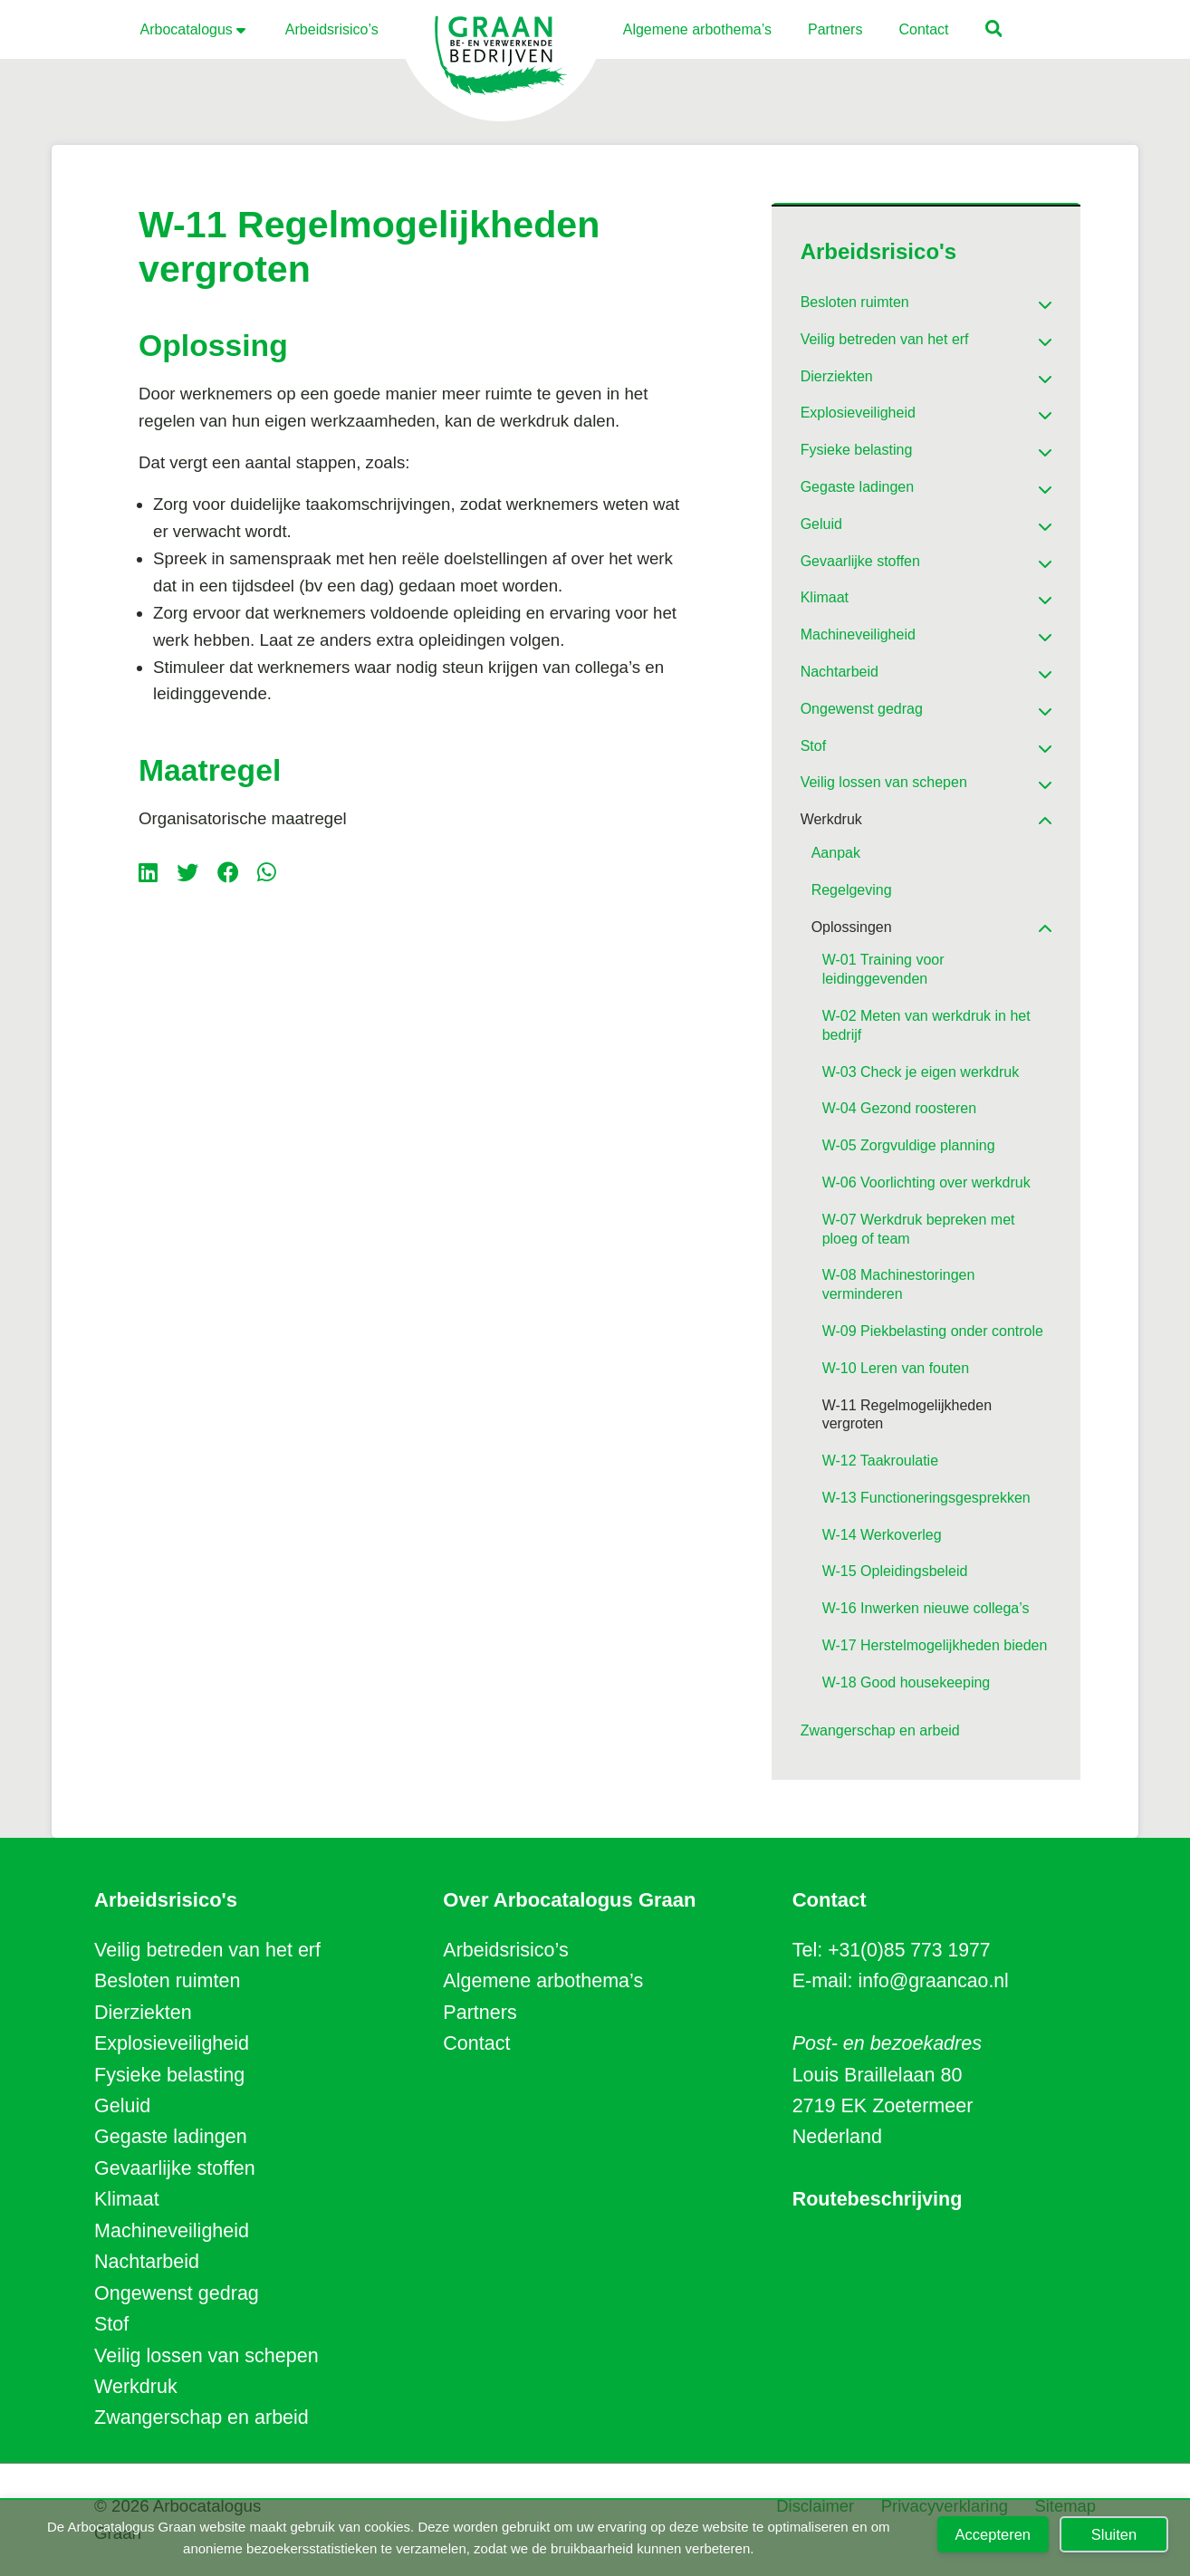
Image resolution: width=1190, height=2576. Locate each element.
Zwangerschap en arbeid (201, 2417)
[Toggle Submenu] (1019, 298)
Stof (111, 2324)
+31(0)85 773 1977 (910, 1950)
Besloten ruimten (167, 1981)
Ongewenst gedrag (176, 2293)
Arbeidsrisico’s (505, 1950)
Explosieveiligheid (171, 2043)
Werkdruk (136, 2387)
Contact (476, 2043)
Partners (479, 2012)
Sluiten (1114, 2534)
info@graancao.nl (935, 1981)
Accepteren (993, 2534)
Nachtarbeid (146, 2262)
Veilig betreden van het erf (207, 1950)
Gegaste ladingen (170, 2137)
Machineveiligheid (171, 2231)
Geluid (122, 2106)
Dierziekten (143, 2012)
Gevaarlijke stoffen (174, 2168)
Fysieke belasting (169, 2075)
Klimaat (126, 2199)
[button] (994, 31)
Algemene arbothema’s (543, 1981)
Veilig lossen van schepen (206, 2356)
